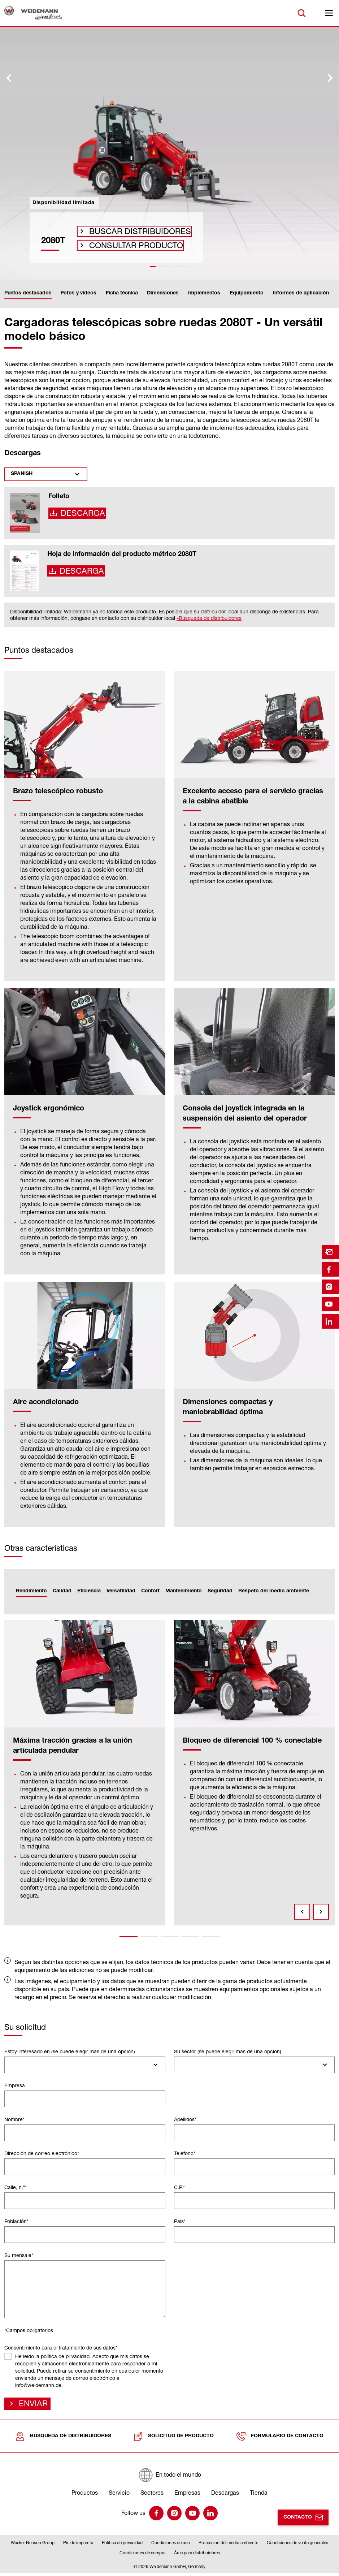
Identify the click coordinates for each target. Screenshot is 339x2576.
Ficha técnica (122, 293)
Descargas (225, 2495)
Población (16, 2221)
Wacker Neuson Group (33, 2545)
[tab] (159, 266)
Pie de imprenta (78, 2545)
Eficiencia (89, 1591)
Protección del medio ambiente (228, 2545)
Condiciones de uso (170, 2545)
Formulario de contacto (279, 2439)
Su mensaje (18, 2255)
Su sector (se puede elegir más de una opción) (227, 2051)
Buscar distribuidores (127, 224)
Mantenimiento (183, 1591)
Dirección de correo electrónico (41, 2153)
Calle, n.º (15, 2187)
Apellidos (185, 2119)
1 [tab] (128, 1936)
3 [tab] (170, 1936)
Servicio (119, 2495)
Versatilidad (121, 1591)
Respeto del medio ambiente (273, 1591)
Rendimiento (31, 1591)
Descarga (80, 515)
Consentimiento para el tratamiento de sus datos (60, 2347)
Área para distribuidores (197, 2555)
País (180, 2221)
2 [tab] (149, 1936)
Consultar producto (124, 243)
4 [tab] (190, 1936)
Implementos (204, 293)
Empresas (187, 2495)
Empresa (14, 2085)
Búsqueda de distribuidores (63, 2439)
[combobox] (84, 2065)
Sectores (152, 2495)
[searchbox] (10, 2065)
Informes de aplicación (301, 293)
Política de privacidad (122, 2545)
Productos (84, 2495)
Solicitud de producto (174, 2439)
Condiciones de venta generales (297, 2545)
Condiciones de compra (142, 2555)
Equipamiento (247, 293)
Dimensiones (163, 293)
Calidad (62, 1591)
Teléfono (184, 2153)
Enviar (31, 2405)
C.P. (179, 2187)
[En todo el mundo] (169, 2478)
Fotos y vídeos (78, 293)
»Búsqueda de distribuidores (209, 618)
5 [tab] (211, 1936)
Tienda (259, 2495)
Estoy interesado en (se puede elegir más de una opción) (69, 2051)
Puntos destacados (28, 293)
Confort (150, 1591)
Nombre (14, 2119)
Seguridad (220, 1591)
